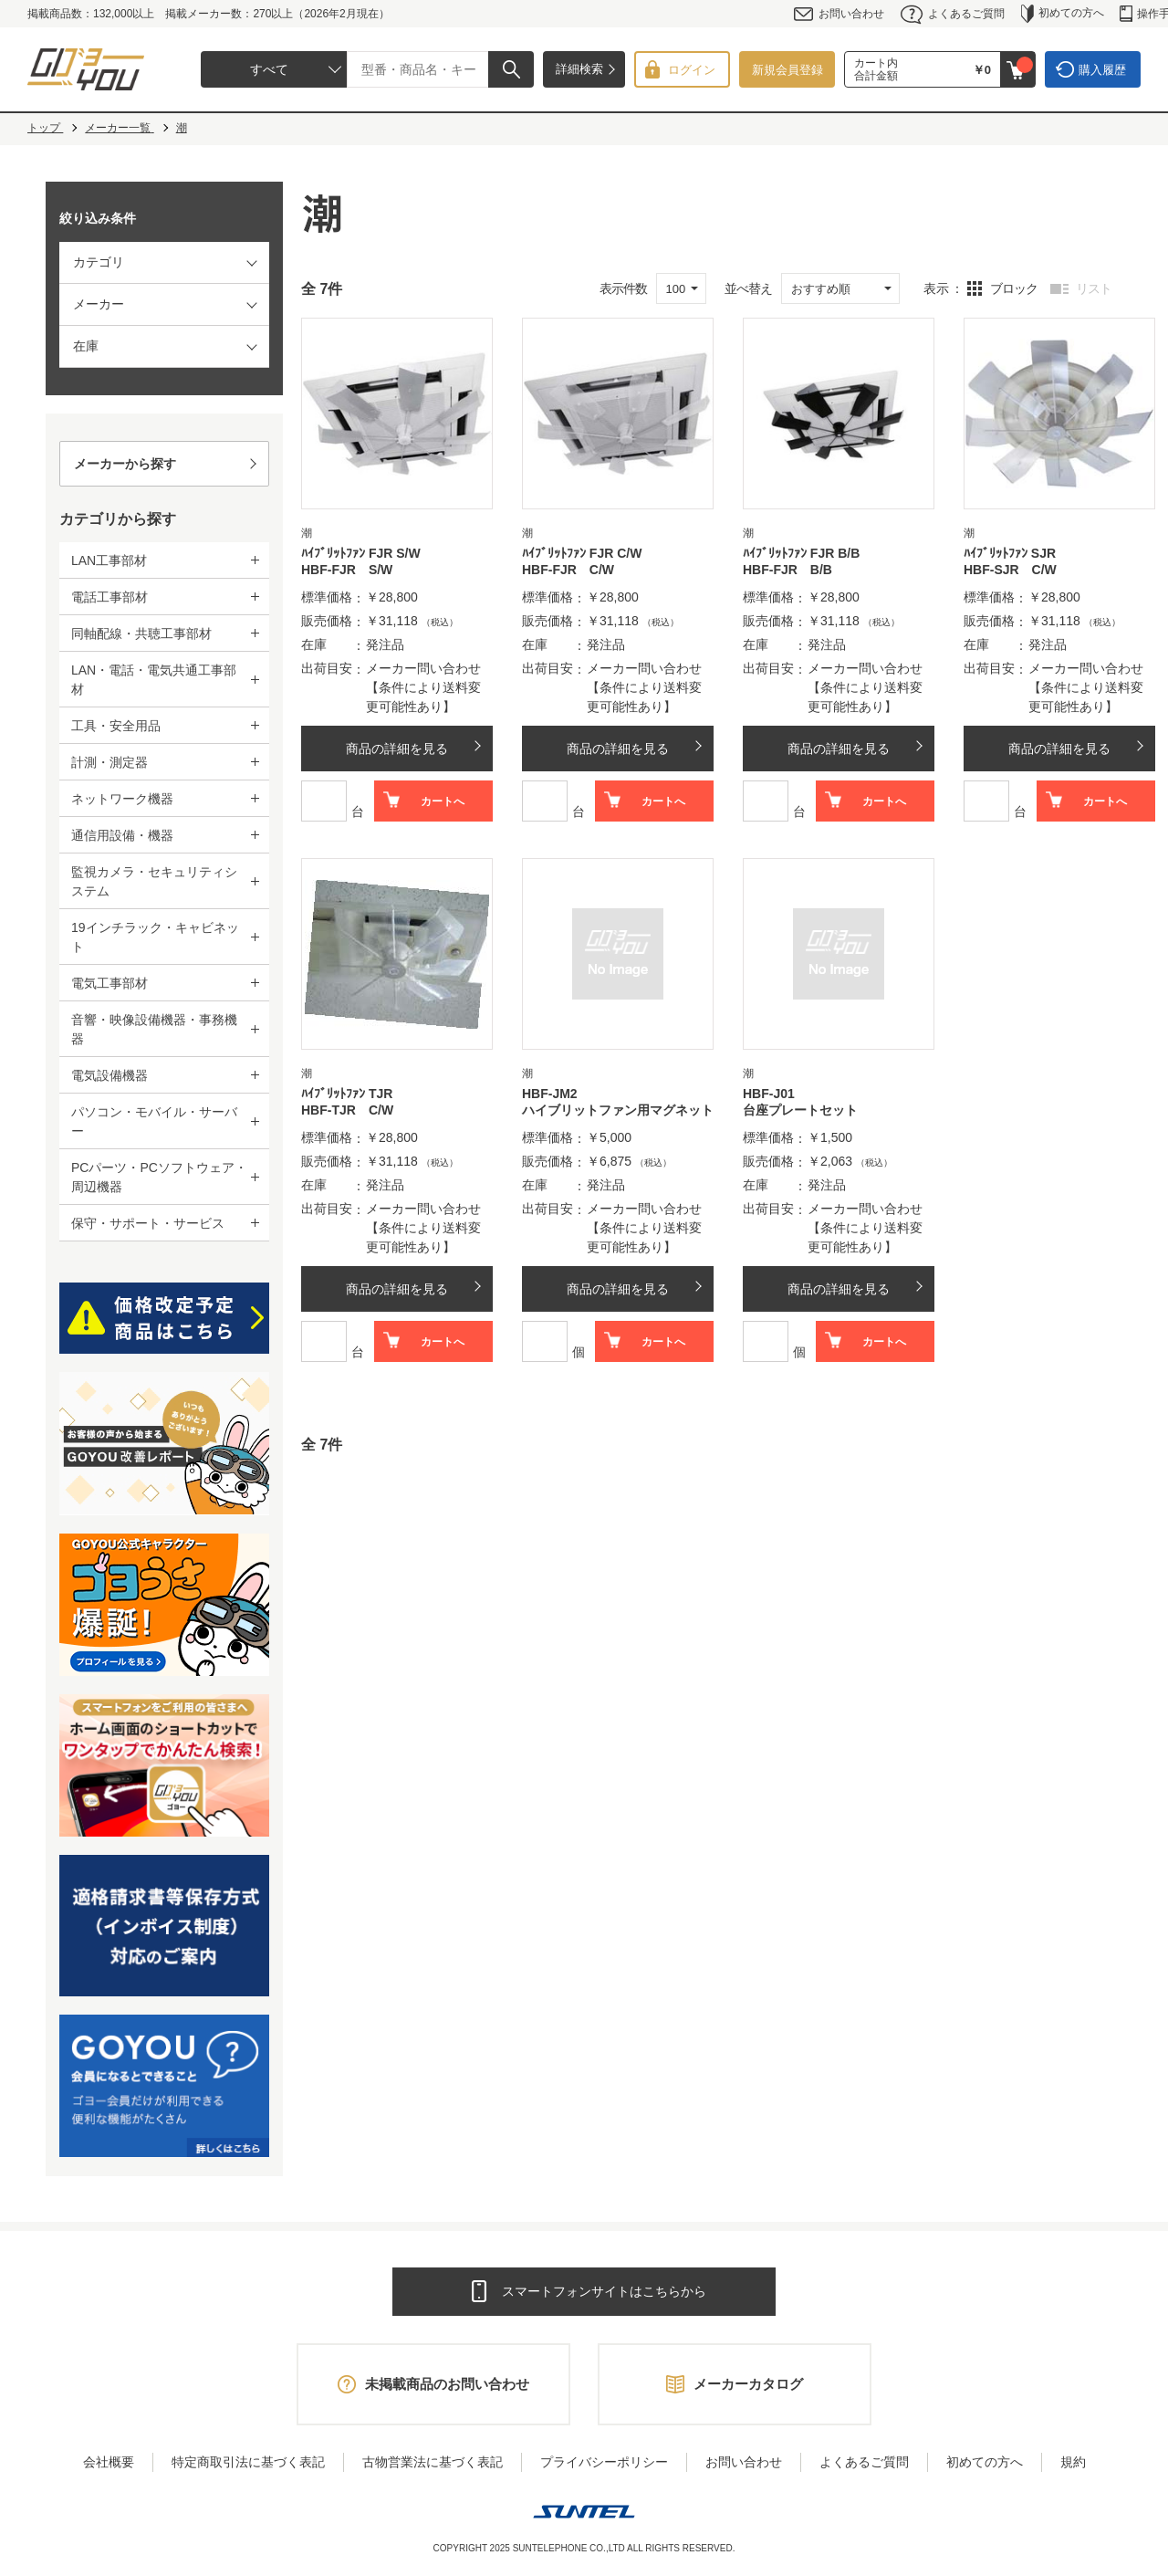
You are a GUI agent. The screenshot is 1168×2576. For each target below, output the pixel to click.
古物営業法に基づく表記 (432, 2462)
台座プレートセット (800, 1110)
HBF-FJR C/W (568, 569)
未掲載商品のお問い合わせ (447, 2384)
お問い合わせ (839, 14)
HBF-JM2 (550, 1093)
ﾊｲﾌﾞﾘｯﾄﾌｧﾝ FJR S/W (361, 553)
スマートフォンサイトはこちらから (604, 2291)
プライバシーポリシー (604, 2462)
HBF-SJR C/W (1010, 569)
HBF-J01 (769, 1093)
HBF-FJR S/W (346, 569)
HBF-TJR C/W (347, 1110)
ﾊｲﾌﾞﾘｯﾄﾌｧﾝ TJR (346, 1093)
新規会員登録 (787, 70)
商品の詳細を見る (397, 748)
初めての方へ (1062, 14)
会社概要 (108, 2462)
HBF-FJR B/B (787, 569)
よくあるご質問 (953, 14)
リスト (1093, 288)
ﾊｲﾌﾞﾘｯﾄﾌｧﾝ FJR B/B (801, 553)
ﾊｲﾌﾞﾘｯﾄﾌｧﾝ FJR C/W (581, 553)
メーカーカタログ (748, 2384)
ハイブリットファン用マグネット (618, 1110)
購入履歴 (1102, 70)
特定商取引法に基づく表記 (248, 2462)
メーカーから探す (125, 463)
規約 (1073, 2462)
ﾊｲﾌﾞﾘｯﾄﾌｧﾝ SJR (1010, 553)
